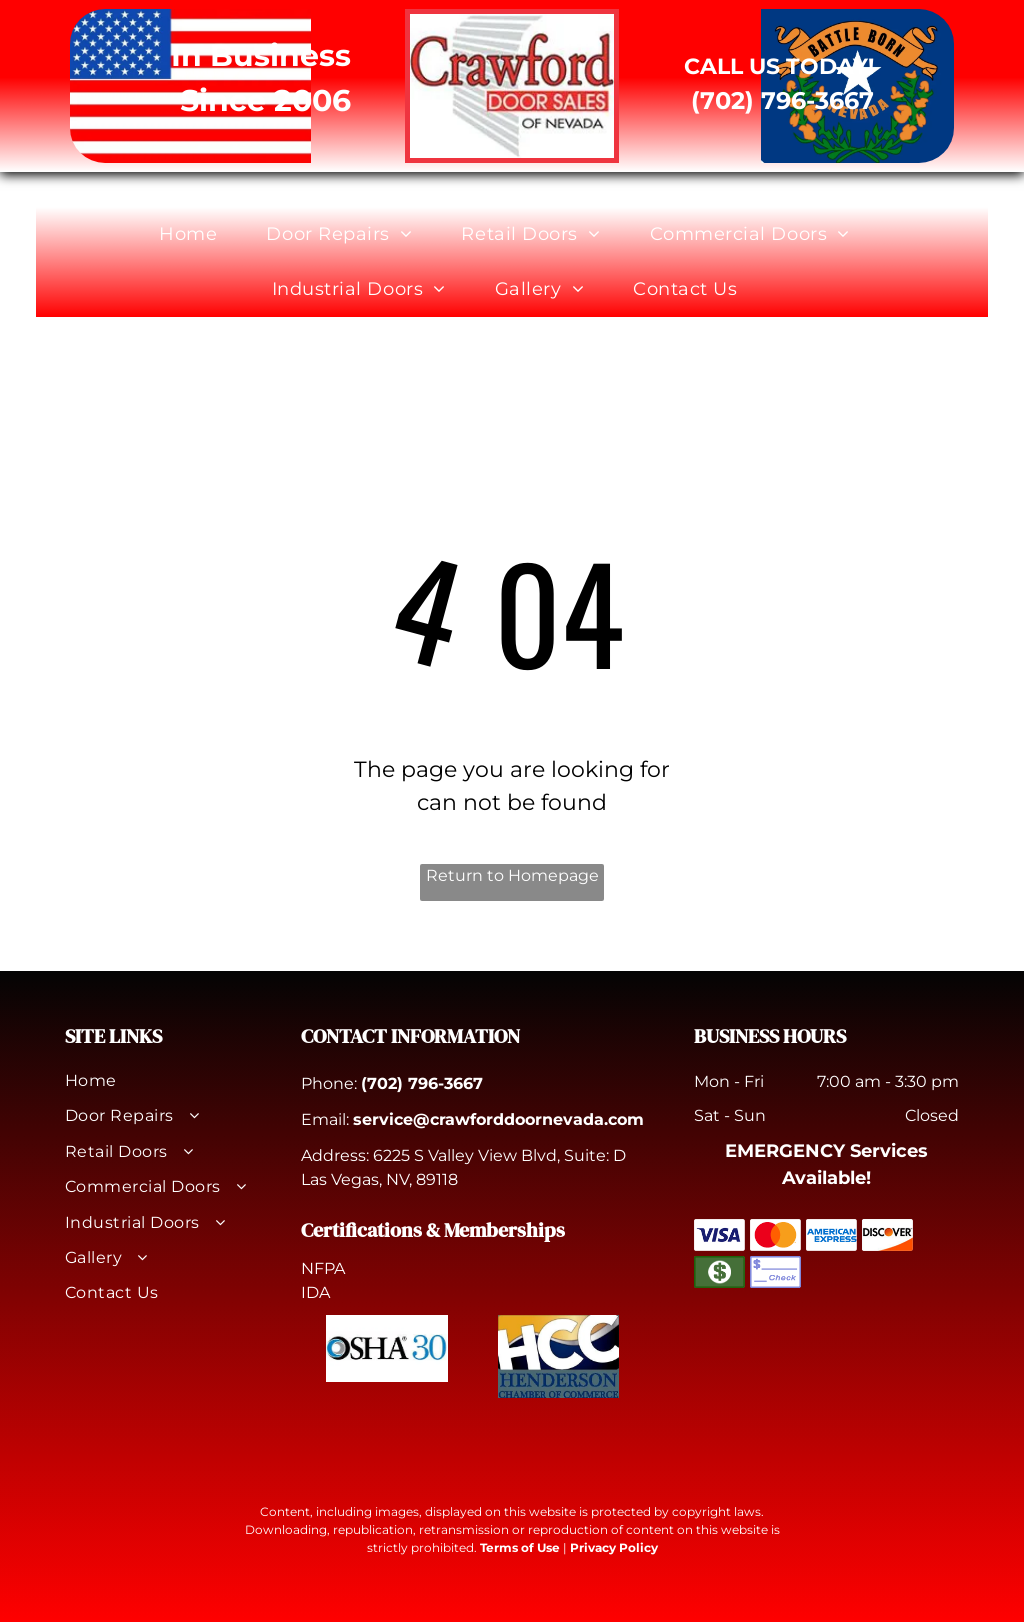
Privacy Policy (614, 1547)
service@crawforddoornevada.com (498, 1119)
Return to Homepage (512, 875)
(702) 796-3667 (422, 1083)
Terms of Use (520, 1547)
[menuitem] (195, 234)
